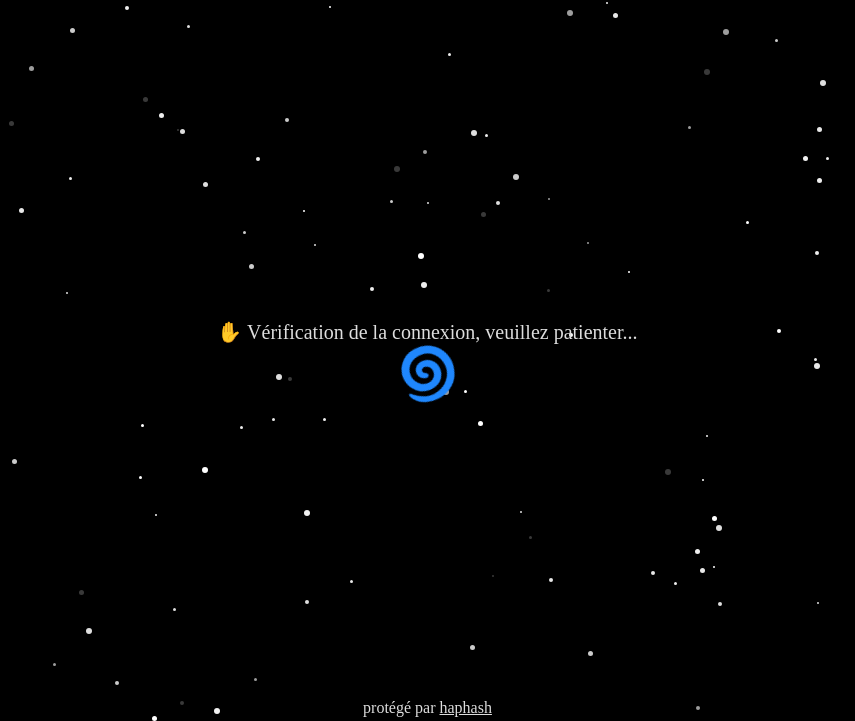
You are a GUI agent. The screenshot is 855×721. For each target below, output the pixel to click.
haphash (465, 707)
